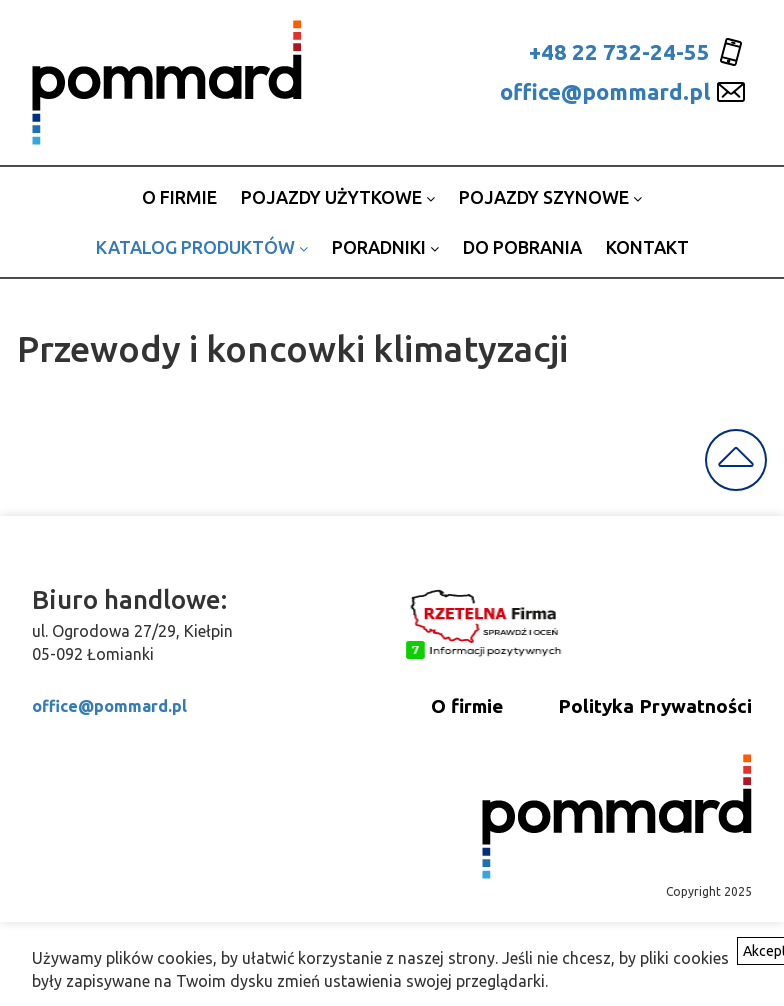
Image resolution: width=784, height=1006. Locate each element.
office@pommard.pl (605, 91)
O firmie (467, 706)
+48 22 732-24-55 (619, 51)
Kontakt (647, 247)
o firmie (179, 197)
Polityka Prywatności (655, 706)
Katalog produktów (202, 247)
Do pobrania (522, 247)
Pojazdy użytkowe (338, 197)
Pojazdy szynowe (550, 197)
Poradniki (385, 247)
